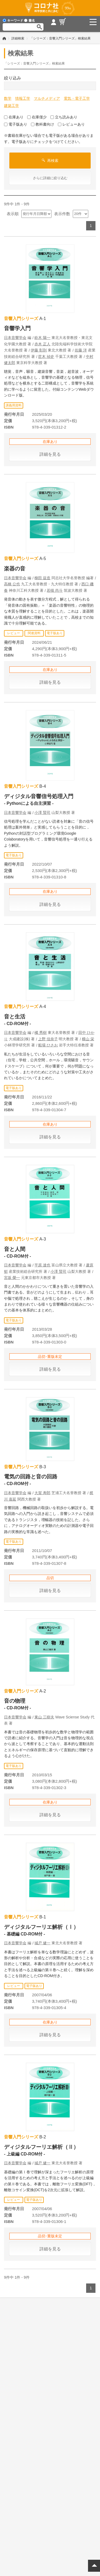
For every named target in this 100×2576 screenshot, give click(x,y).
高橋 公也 (12, 584)
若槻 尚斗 (55, 590)
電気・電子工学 (77, 98)
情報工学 (22, 98)
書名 (29, 20)
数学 (7, 98)
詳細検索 (17, 38)
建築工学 (11, 105)
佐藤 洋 (81, 350)
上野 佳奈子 (48, 1039)
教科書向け (42, 124)
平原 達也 (42, 1265)
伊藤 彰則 (39, 350)
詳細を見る (50, 454)
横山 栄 (88, 1039)
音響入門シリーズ (21, 318)
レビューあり (71, 124)
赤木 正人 (42, 344)
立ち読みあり (63, 117)
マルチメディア (47, 98)
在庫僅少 (37, 117)
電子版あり (15, 124)
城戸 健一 (42, 1943)
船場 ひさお (48, 1045)
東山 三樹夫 (44, 1717)
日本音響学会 (15, 337)
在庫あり (13, 117)
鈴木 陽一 (42, 337)
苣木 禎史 (46, 356)
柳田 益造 (42, 578)
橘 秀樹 (40, 1032)
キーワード (13, 20)
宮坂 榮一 (12, 1277)
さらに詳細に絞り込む (50, 178)
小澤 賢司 (42, 812)
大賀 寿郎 (42, 1493)
